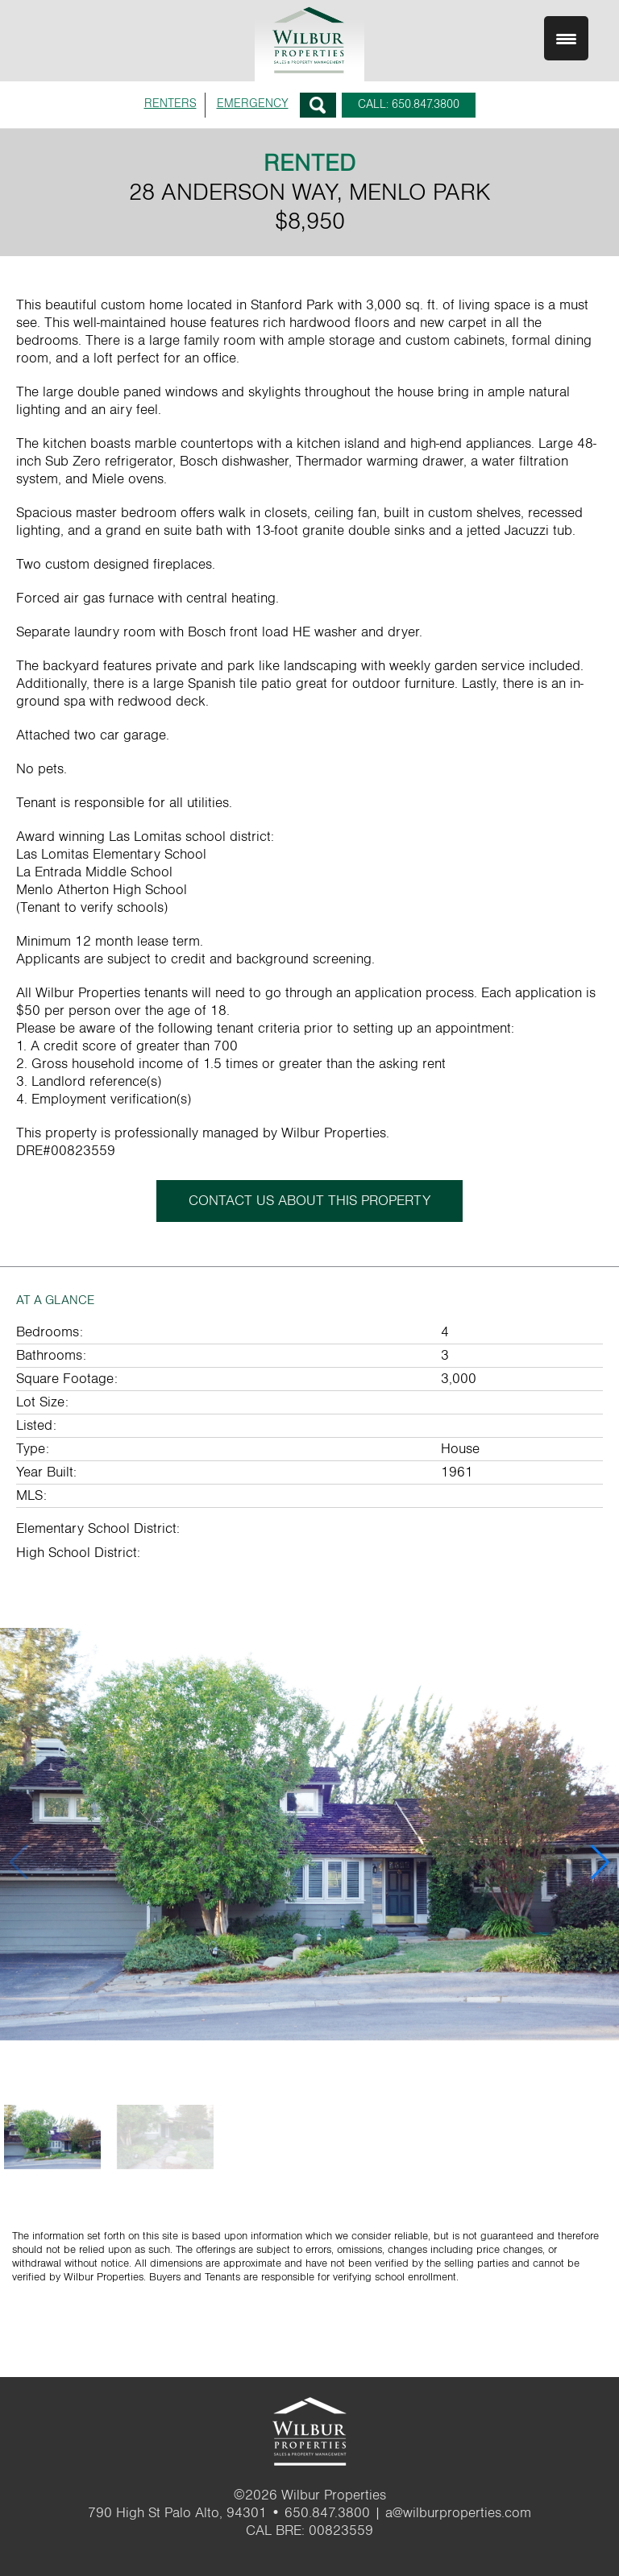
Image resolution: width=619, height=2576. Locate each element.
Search (318, 105)
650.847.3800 (327, 2513)
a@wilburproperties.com (458, 2513)
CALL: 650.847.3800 (408, 104)
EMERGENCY (253, 103)
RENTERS (170, 103)
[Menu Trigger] (566, 38)
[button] (600, 1862)
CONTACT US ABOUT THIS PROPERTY (309, 1201)
